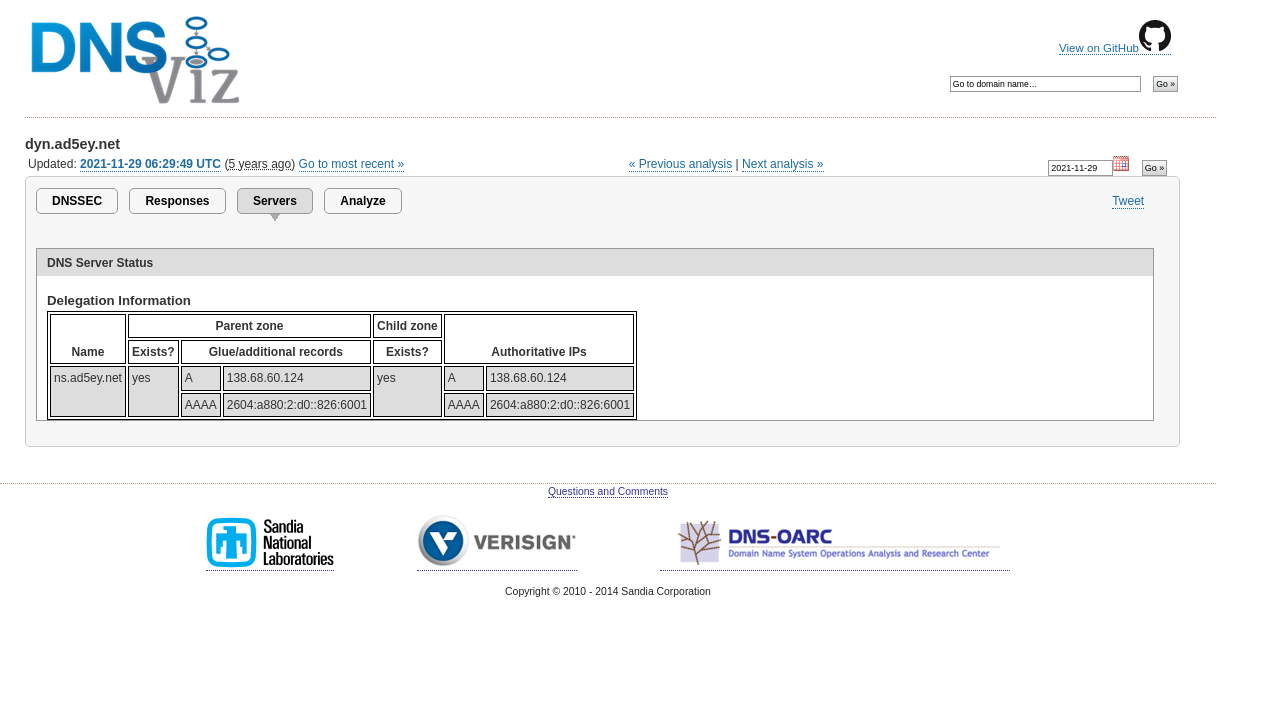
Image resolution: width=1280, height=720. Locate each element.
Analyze (362, 201)
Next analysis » (782, 164)
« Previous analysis (681, 164)
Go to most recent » (352, 164)
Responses (177, 201)
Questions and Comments (608, 491)
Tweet (1128, 201)
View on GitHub (1115, 48)
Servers (275, 201)
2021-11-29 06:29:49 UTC (150, 164)
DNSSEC (77, 201)
